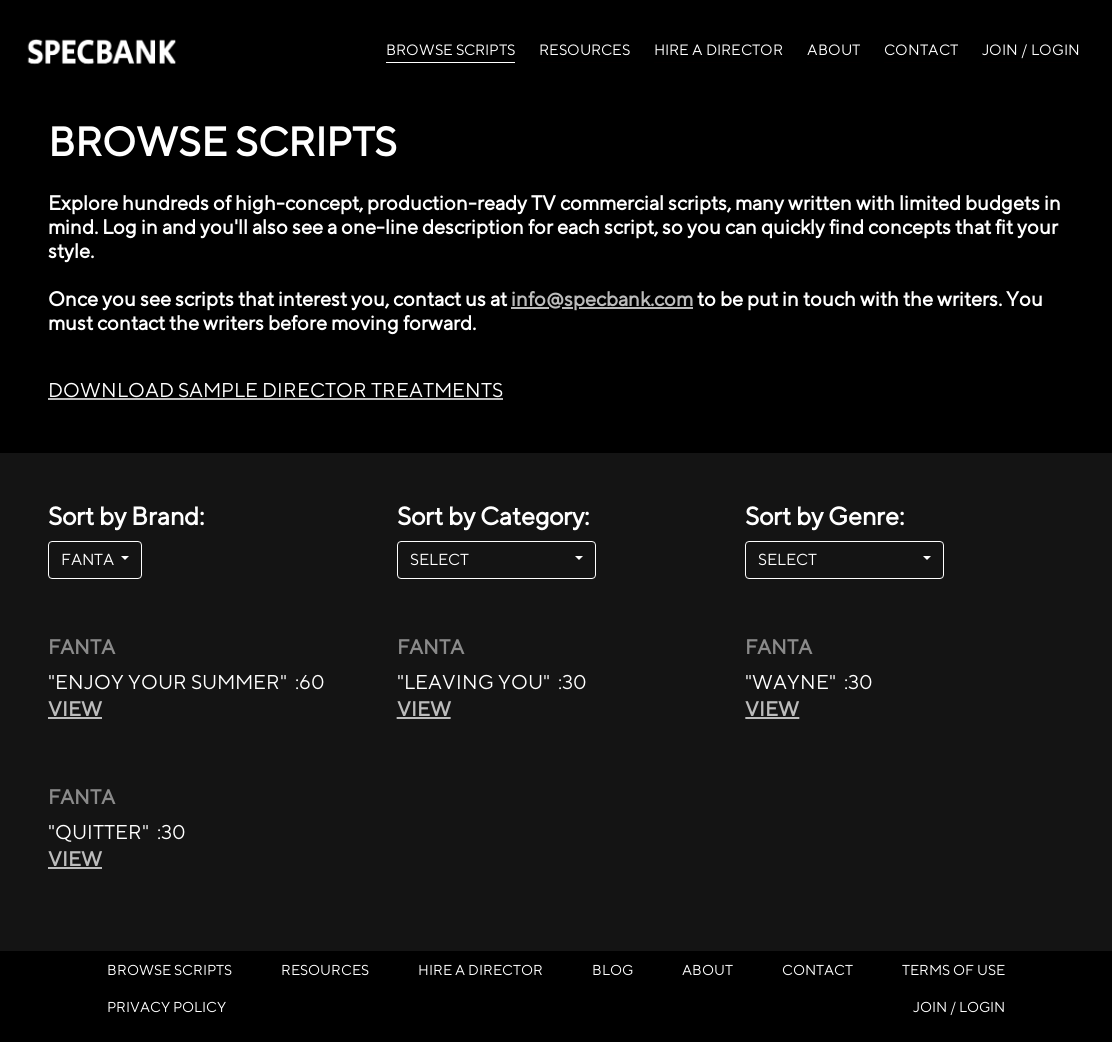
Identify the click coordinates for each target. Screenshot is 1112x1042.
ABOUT (833, 49)
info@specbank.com (602, 298)
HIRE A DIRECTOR (718, 49)
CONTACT (921, 49)
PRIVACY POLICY (166, 1006)
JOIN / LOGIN (1031, 49)
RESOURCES (584, 49)
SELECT (490, 559)
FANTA (89, 559)
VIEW (75, 708)
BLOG (612, 969)
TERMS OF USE (953, 969)
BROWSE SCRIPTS (450, 48)
